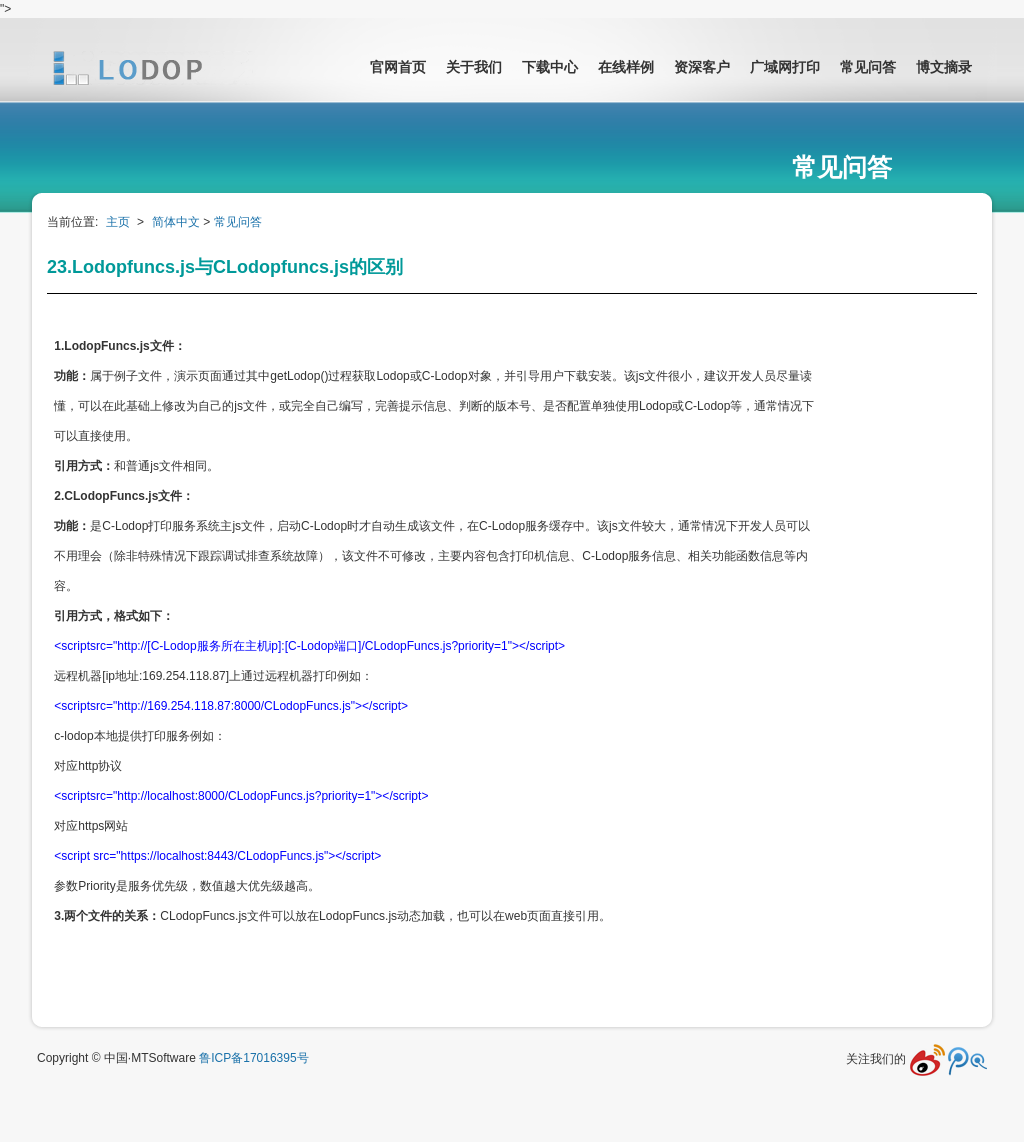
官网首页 (398, 67)
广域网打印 (785, 67)
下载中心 (550, 67)
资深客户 (702, 67)
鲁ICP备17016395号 (253, 1058)
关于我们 (474, 67)
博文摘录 (944, 67)
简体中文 (176, 222)
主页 (118, 222)
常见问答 (868, 67)
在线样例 (626, 67)
